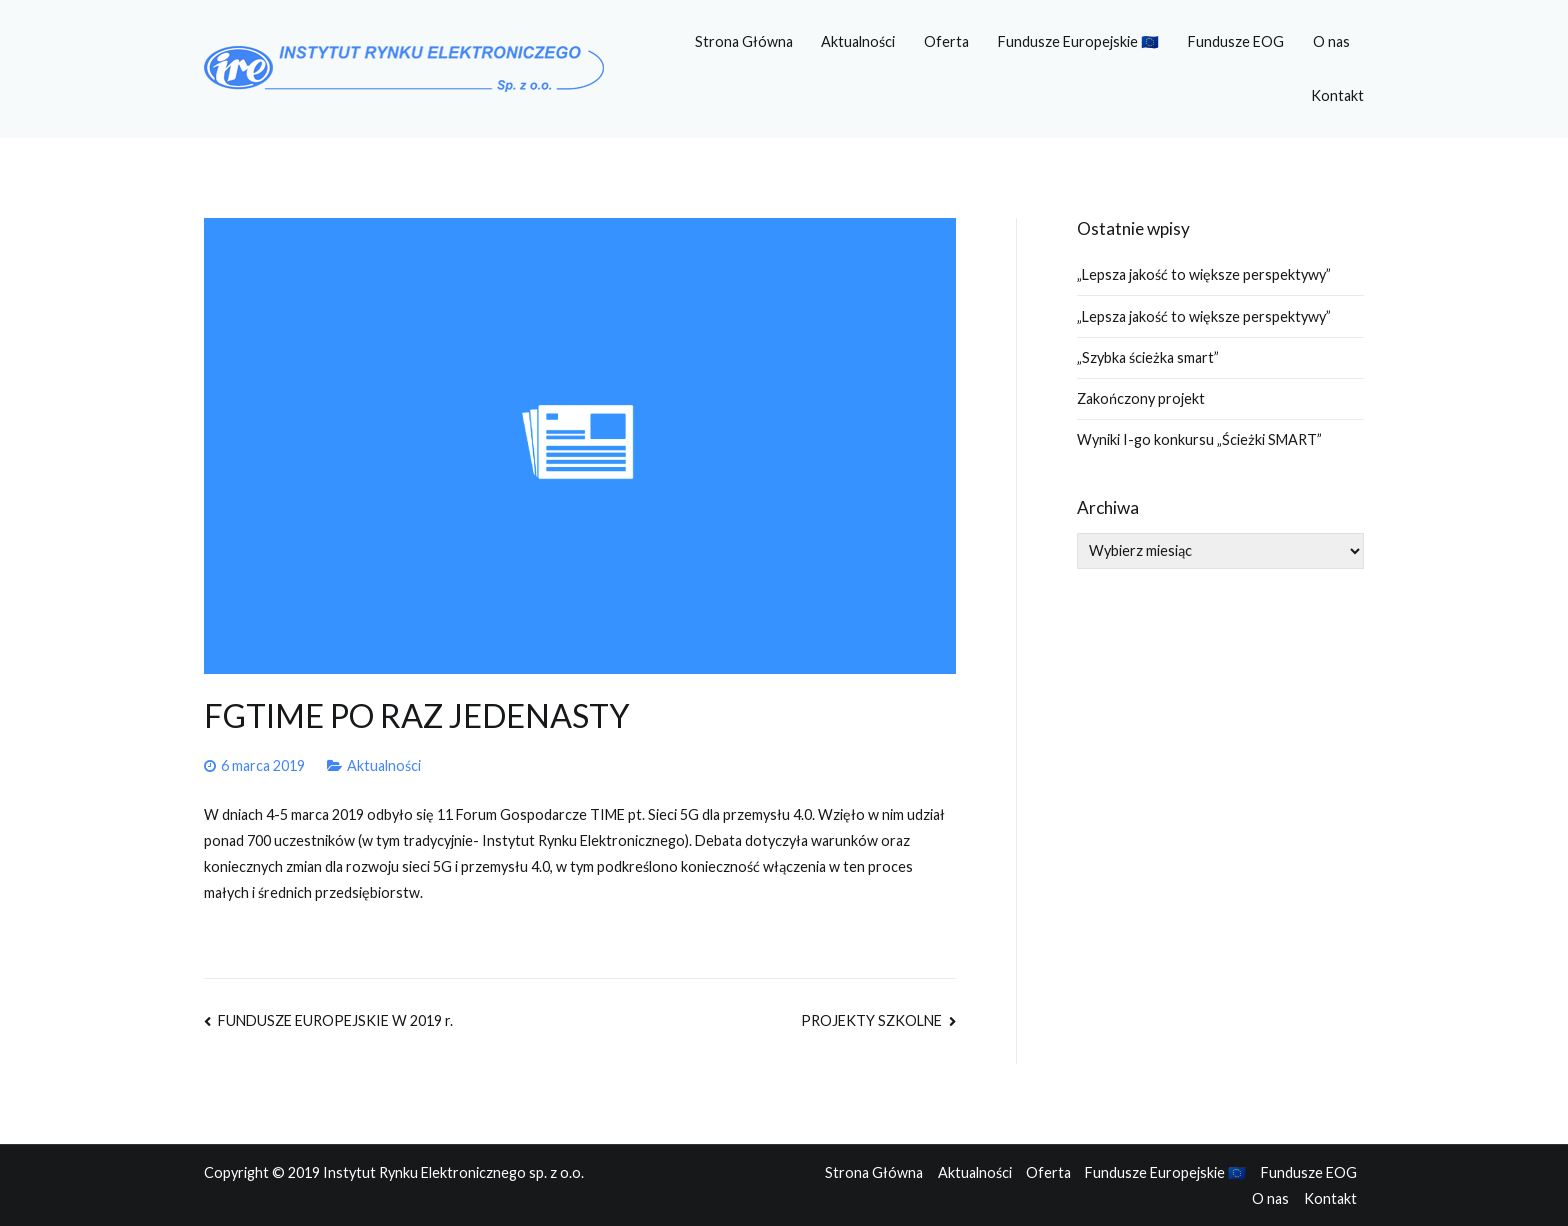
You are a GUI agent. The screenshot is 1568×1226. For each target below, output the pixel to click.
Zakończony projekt (1141, 398)
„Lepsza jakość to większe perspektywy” (1204, 274)
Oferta (946, 41)
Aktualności (858, 41)
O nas (1331, 41)
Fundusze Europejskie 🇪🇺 (1078, 41)
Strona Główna (744, 41)
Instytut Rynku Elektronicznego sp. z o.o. (453, 1172)
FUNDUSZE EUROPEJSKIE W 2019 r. (335, 1020)
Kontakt (1337, 95)
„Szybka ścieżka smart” (1148, 357)
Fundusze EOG (1236, 41)
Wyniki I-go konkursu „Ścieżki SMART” (1199, 439)
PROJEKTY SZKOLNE (871, 1020)
